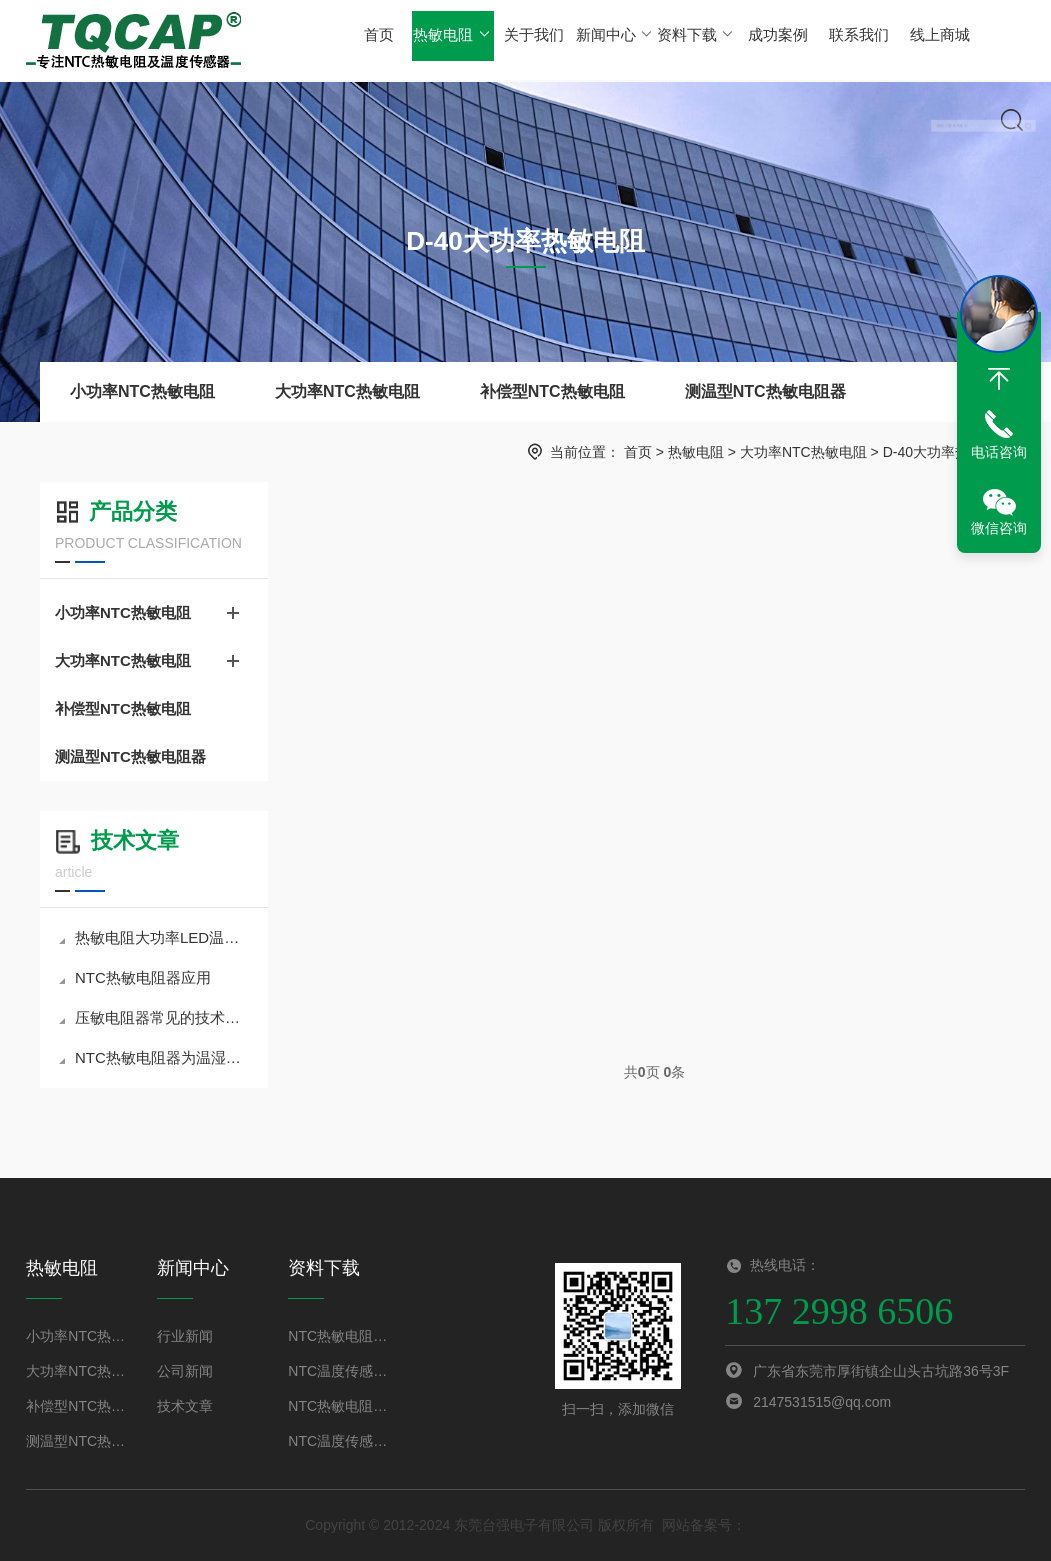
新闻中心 (610, 39)
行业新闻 (185, 1336)
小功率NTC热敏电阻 (142, 391)
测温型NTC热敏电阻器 (765, 391)
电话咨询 (999, 452)
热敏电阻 (450, 39)
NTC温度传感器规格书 (341, 1371)
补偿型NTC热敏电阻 (552, 391)
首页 (379, 39)
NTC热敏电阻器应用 (135, 977)
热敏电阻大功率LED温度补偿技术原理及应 (156, 937)
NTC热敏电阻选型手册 (341, 1406)
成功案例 (770, 39)
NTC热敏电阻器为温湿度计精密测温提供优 (156, 1057)
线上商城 (929, 39)
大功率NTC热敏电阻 (347, 391)
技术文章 (185, 1406)
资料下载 (689, 39)
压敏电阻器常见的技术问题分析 (156, 1017)
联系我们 (849, 39)
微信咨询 (999, 528)
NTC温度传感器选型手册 (341, 1441)
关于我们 (531, 39)
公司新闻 (185, 1371)
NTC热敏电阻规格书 (341, 1336)
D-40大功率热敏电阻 (947, 452)
